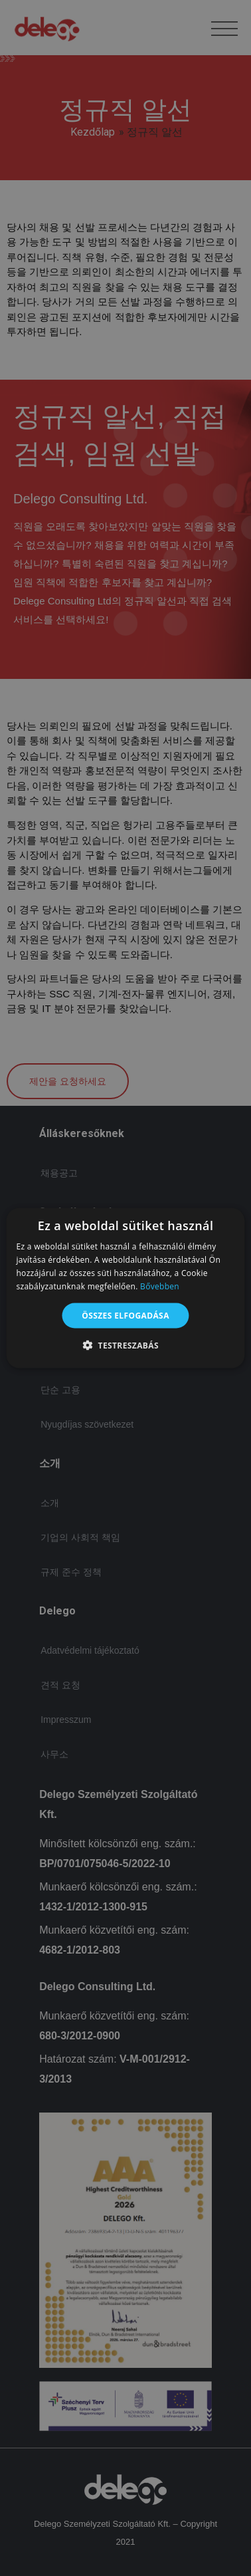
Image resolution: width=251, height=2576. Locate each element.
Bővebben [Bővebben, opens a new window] (159, 1285)
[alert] (125, 1288)
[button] (125, 1344)
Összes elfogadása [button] (125, 1315)
